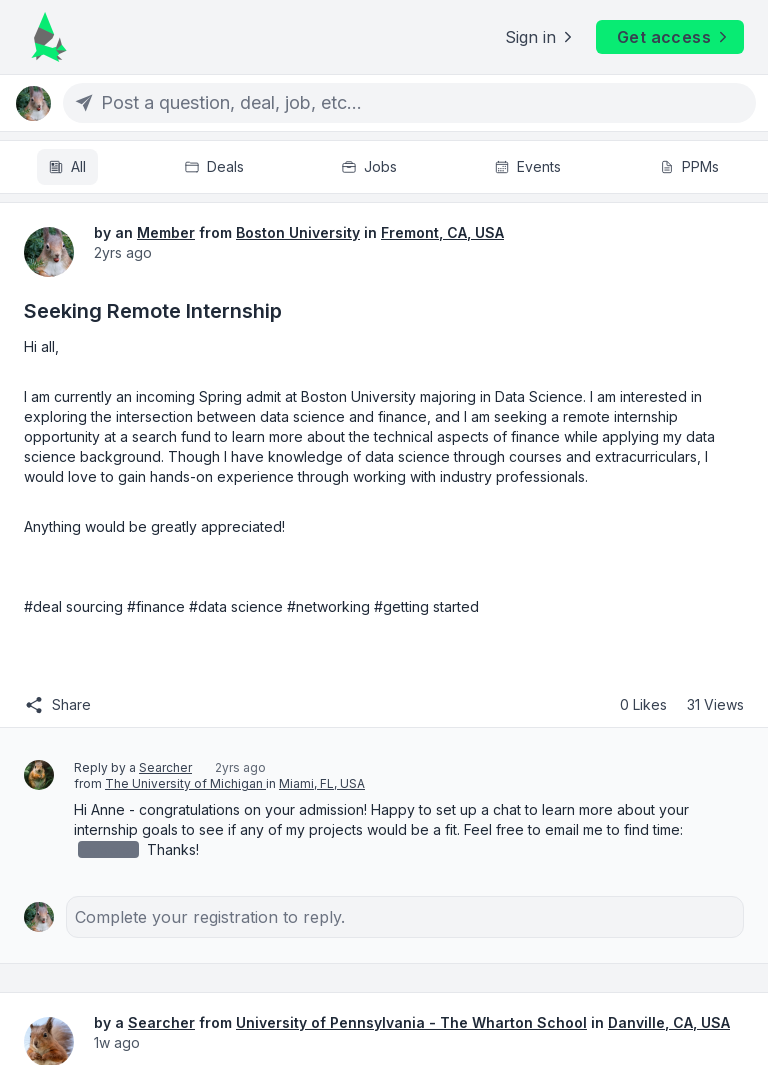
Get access (674, 37)
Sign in (540, 37)
